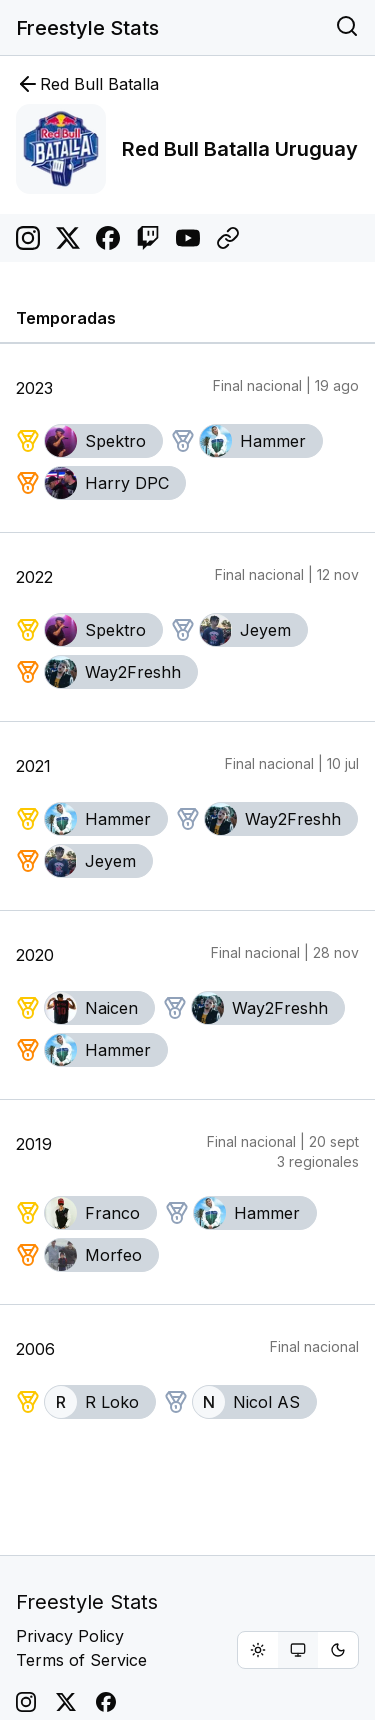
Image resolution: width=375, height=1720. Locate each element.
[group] (298, 1650)
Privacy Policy (70, 1636)
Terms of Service (81, 1660)
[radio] (258, 1650)
